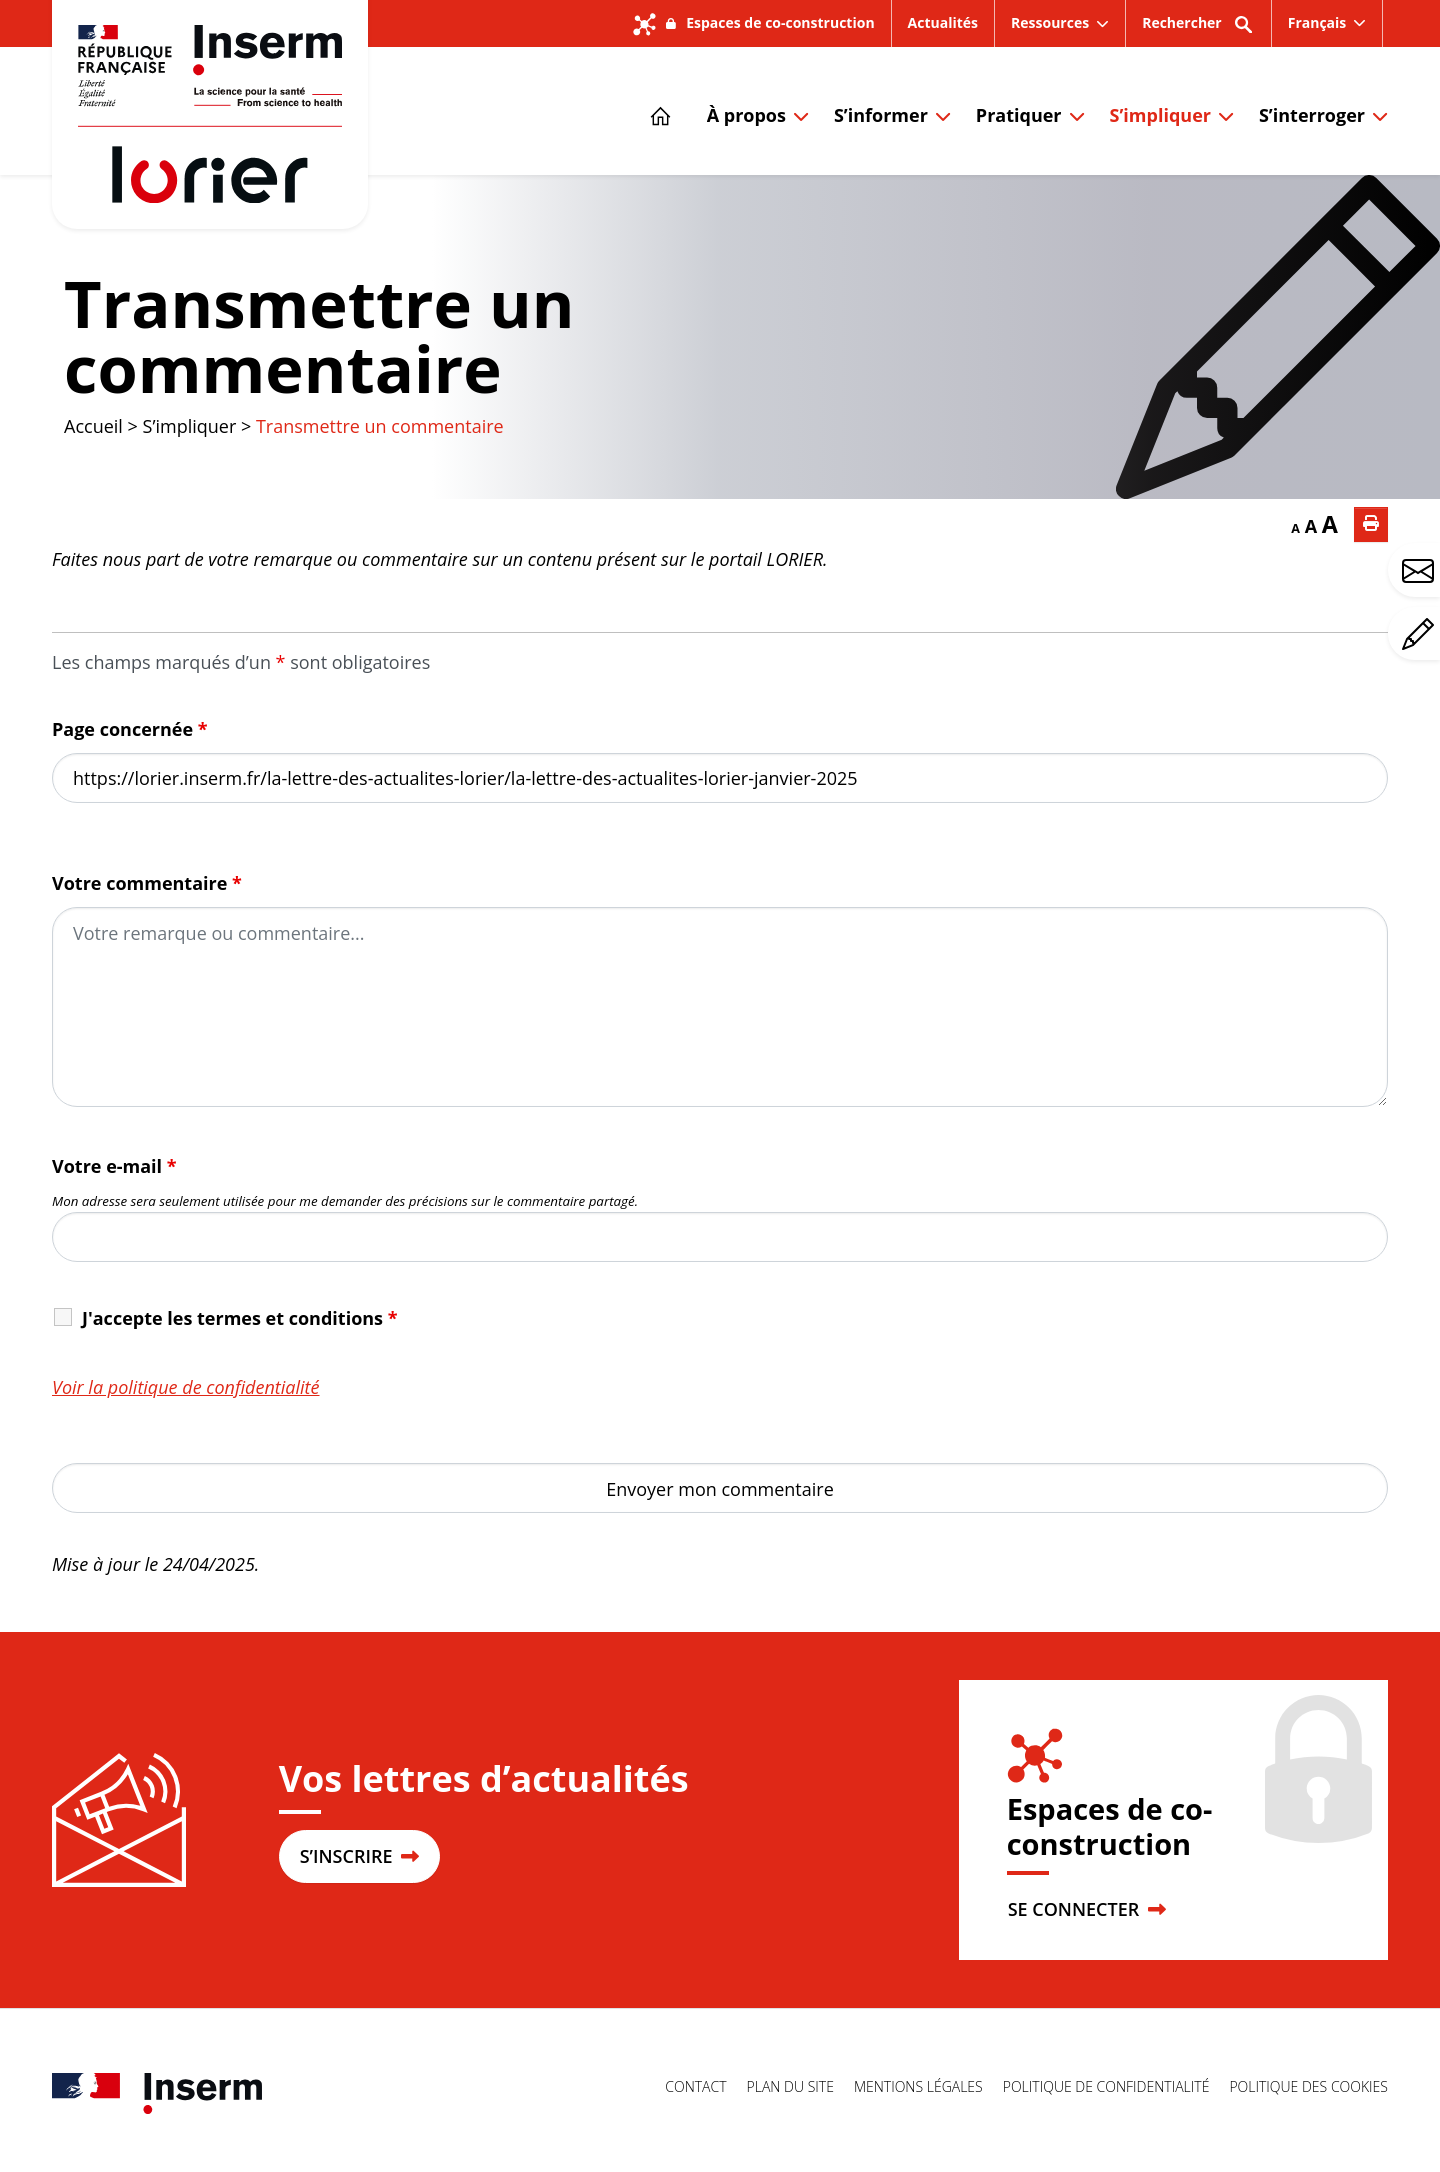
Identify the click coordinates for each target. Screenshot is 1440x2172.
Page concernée (130, 729)
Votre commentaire (147, 883)
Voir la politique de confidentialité (186, 1387)
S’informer (881, 115)
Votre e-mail (114, 1166)
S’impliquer (1160, 115)
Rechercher (1198, 29)
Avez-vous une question (1421, 571)
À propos (746, 115)
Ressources (1050, 22)
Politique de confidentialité (1106, 2086)
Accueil (93, 426)
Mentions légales (918, 2086)
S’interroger (1312, 115)
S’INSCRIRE (359, 1856)
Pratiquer (1019, 115)
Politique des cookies (1308, 2086)
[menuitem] (1327, 23)
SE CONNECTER (1087, 1909)
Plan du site (790, 2086)
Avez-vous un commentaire (1421, 634)
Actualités (943, 22)
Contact (695, 2086)
